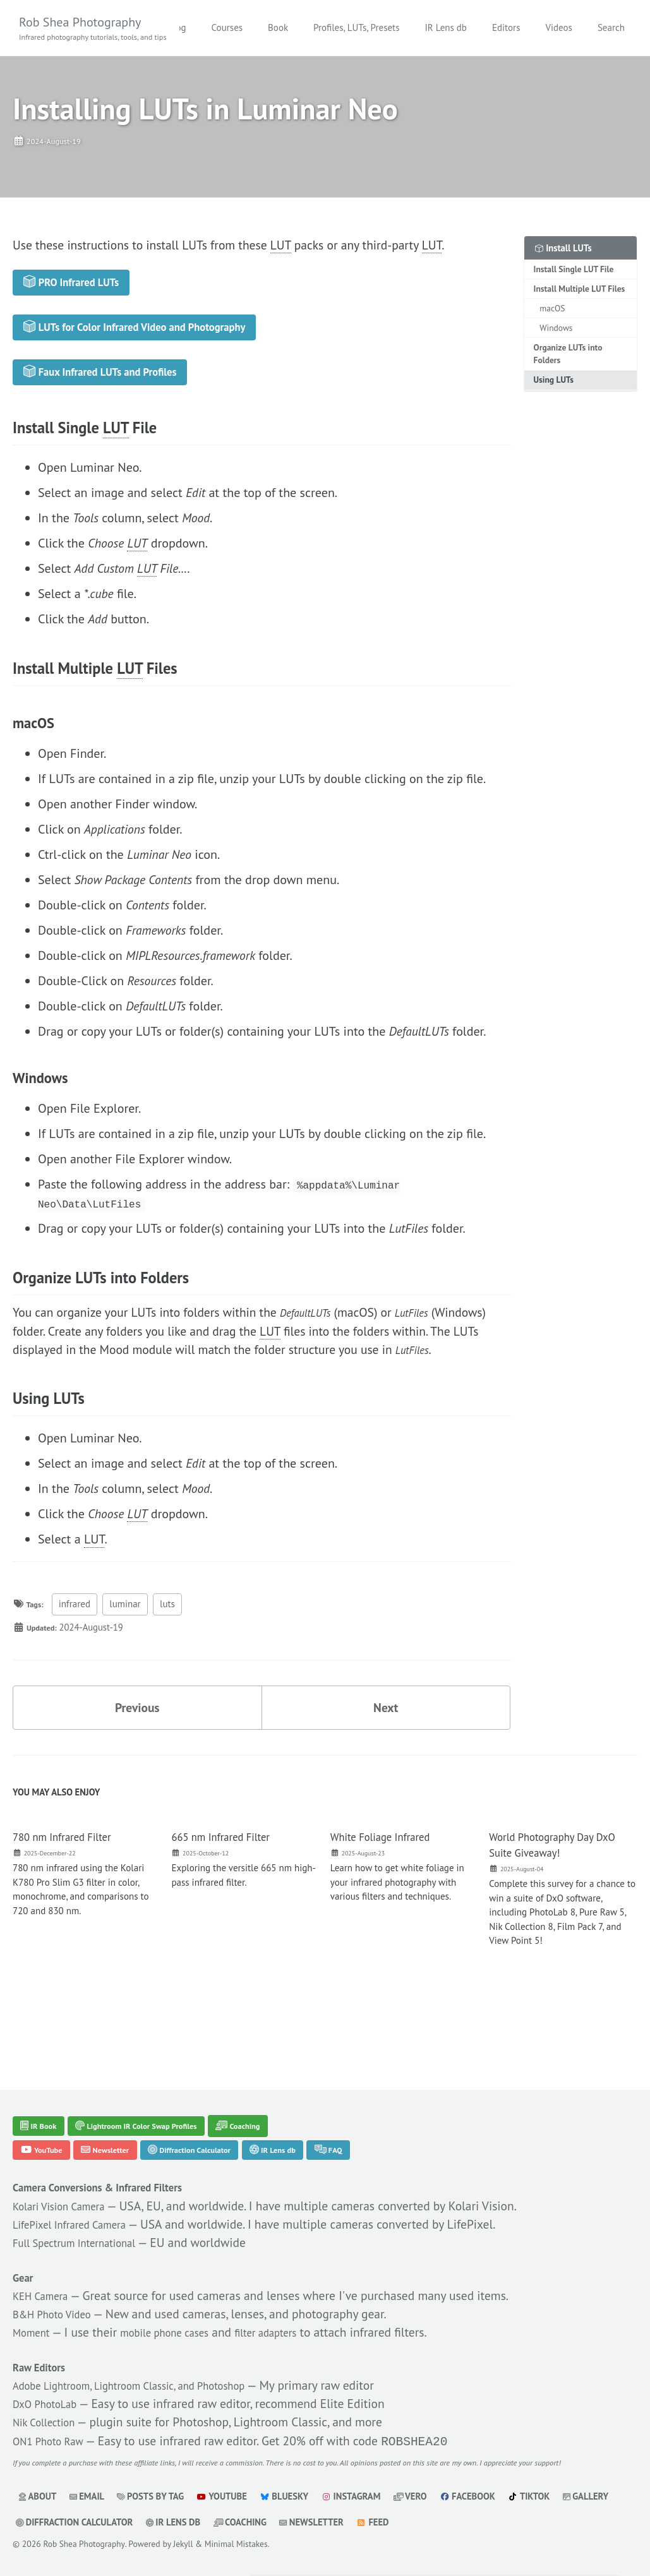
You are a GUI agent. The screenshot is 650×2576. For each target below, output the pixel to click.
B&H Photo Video (60, 2292)
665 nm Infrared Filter (231, 1870)
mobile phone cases (183, 2311)
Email (90, 2496)
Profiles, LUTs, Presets (435, 27)
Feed (451, 2522)
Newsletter (121, 2122)
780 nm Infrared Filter (72, 1870)
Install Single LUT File (574, 272)
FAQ (383, 2122)
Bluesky (297, 2496)
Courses (305, 27)
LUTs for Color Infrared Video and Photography (158, 340)
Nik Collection (50, 2403)
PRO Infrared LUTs (82, 289)
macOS (553, 312)
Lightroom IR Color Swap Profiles (159, 2095)
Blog (255, 27)
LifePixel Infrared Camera (81, 2199)
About (38, 2496)
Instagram (366, 2496)
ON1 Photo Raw (55, 2422)
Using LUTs (554, 385)
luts (172, 1635)
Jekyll (185, 2543)
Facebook (489, 2496)
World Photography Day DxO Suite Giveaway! (552, 1878)
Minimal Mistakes (239, 2543)
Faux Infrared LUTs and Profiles (116, 391)
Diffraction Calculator (219, 2122)
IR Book (43, 2095)
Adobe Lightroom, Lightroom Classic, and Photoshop (153, 2365)
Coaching (279, 2095)
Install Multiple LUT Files (580, 292)
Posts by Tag (157, 2496)
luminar (129, 1635)
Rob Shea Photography (95, 29)
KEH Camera (46, 2273)
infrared (79, 1635)
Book (356, 27)
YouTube (46, 2122)
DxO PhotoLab (51, 2384)
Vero (429, 2496)
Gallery (40, 2522)
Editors (584, 27)
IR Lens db (524, 27)
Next (386, 1739)
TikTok (555, 2496)
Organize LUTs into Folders (569, 359)
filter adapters (301, 2311)
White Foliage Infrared (390, 1870)
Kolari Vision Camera (68, 2180)
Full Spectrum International (87, 2218)
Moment (35, 2311)
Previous (137, 1739)
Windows (557, 332)
